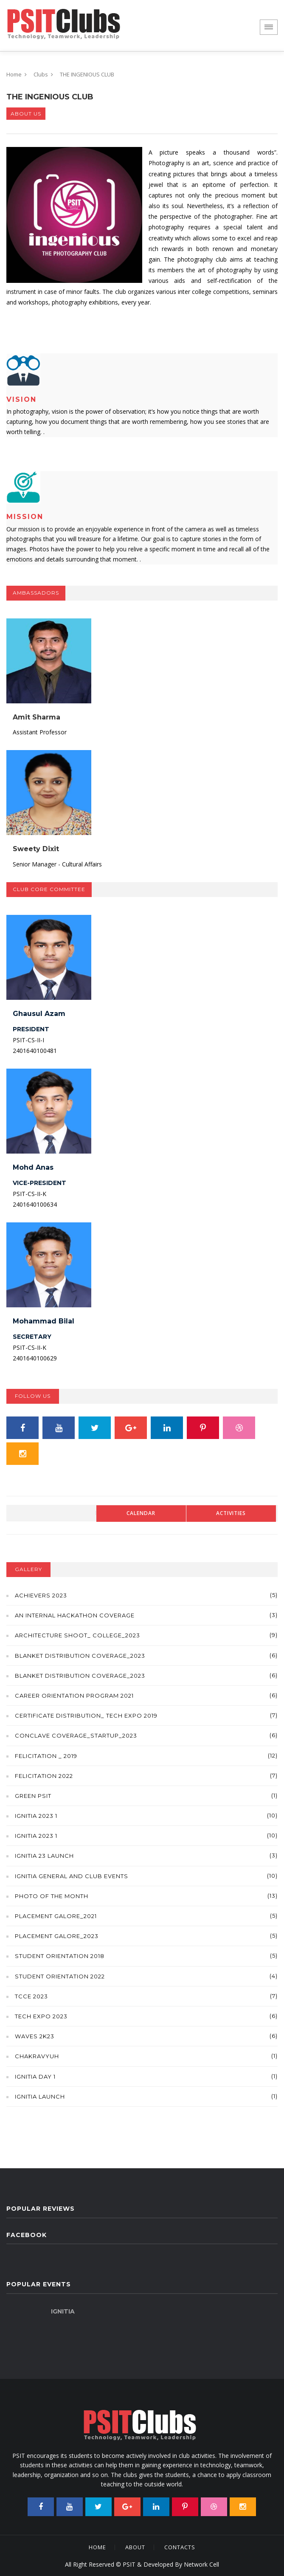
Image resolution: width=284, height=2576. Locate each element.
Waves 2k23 (34, 2036)
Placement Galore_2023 (56, 1936)
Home (14, 74)
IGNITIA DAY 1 (35, 2076)
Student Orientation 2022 (60, 1976)
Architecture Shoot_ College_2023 (77, 1635)
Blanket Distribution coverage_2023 (80, 1655)
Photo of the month (51, 1896)
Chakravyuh (37, 2056)
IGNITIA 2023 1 (36, 1815)
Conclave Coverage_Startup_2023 (76, 1735)
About (135, 2547)
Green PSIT (33, 1795)
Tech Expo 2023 (41, 2016)
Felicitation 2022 (44, 1775)
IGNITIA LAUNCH (40, 2096)
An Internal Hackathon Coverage (75, 1615)
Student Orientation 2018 (59, 1955)
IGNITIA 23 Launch (44, 1855)
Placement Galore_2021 (56, 1916)
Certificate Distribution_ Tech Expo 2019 (86, 1715)
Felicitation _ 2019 (46, 1755)
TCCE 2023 (31, 1996)
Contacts (179, 2547)
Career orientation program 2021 (74, 1695)
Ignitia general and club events (71, 1876)
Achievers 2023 (41, 1595)
